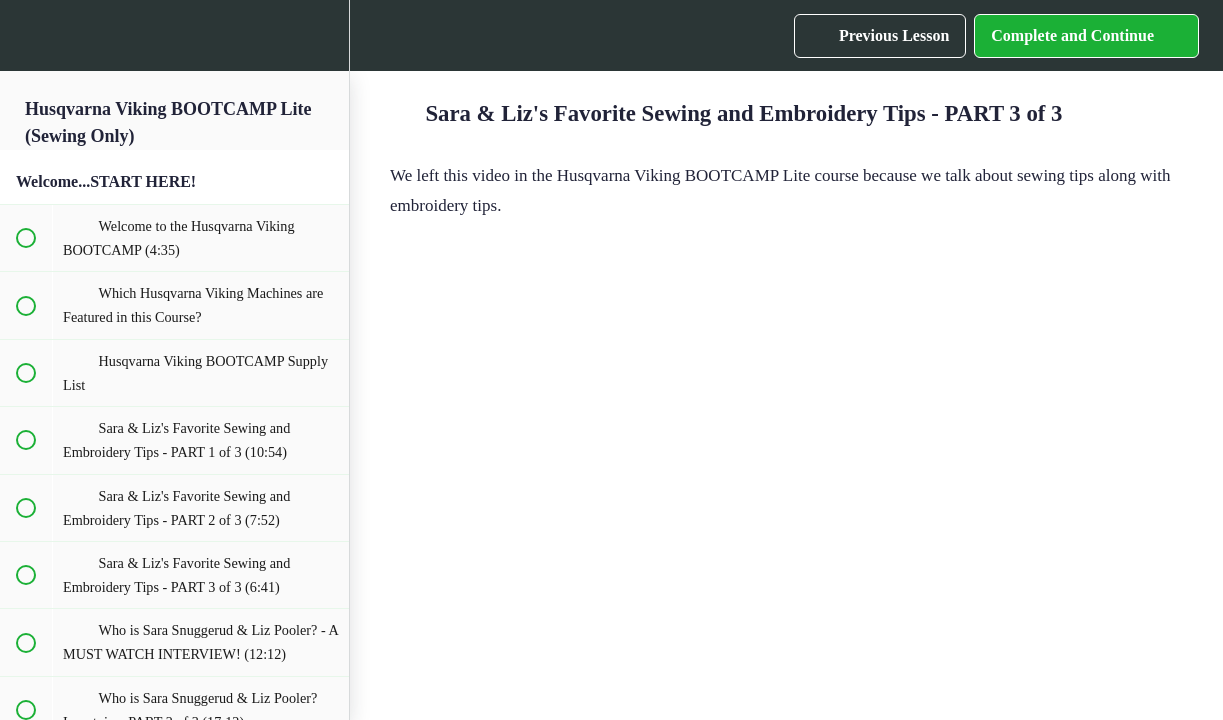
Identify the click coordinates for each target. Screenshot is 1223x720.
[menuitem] (324, 35)
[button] (25, 35)
